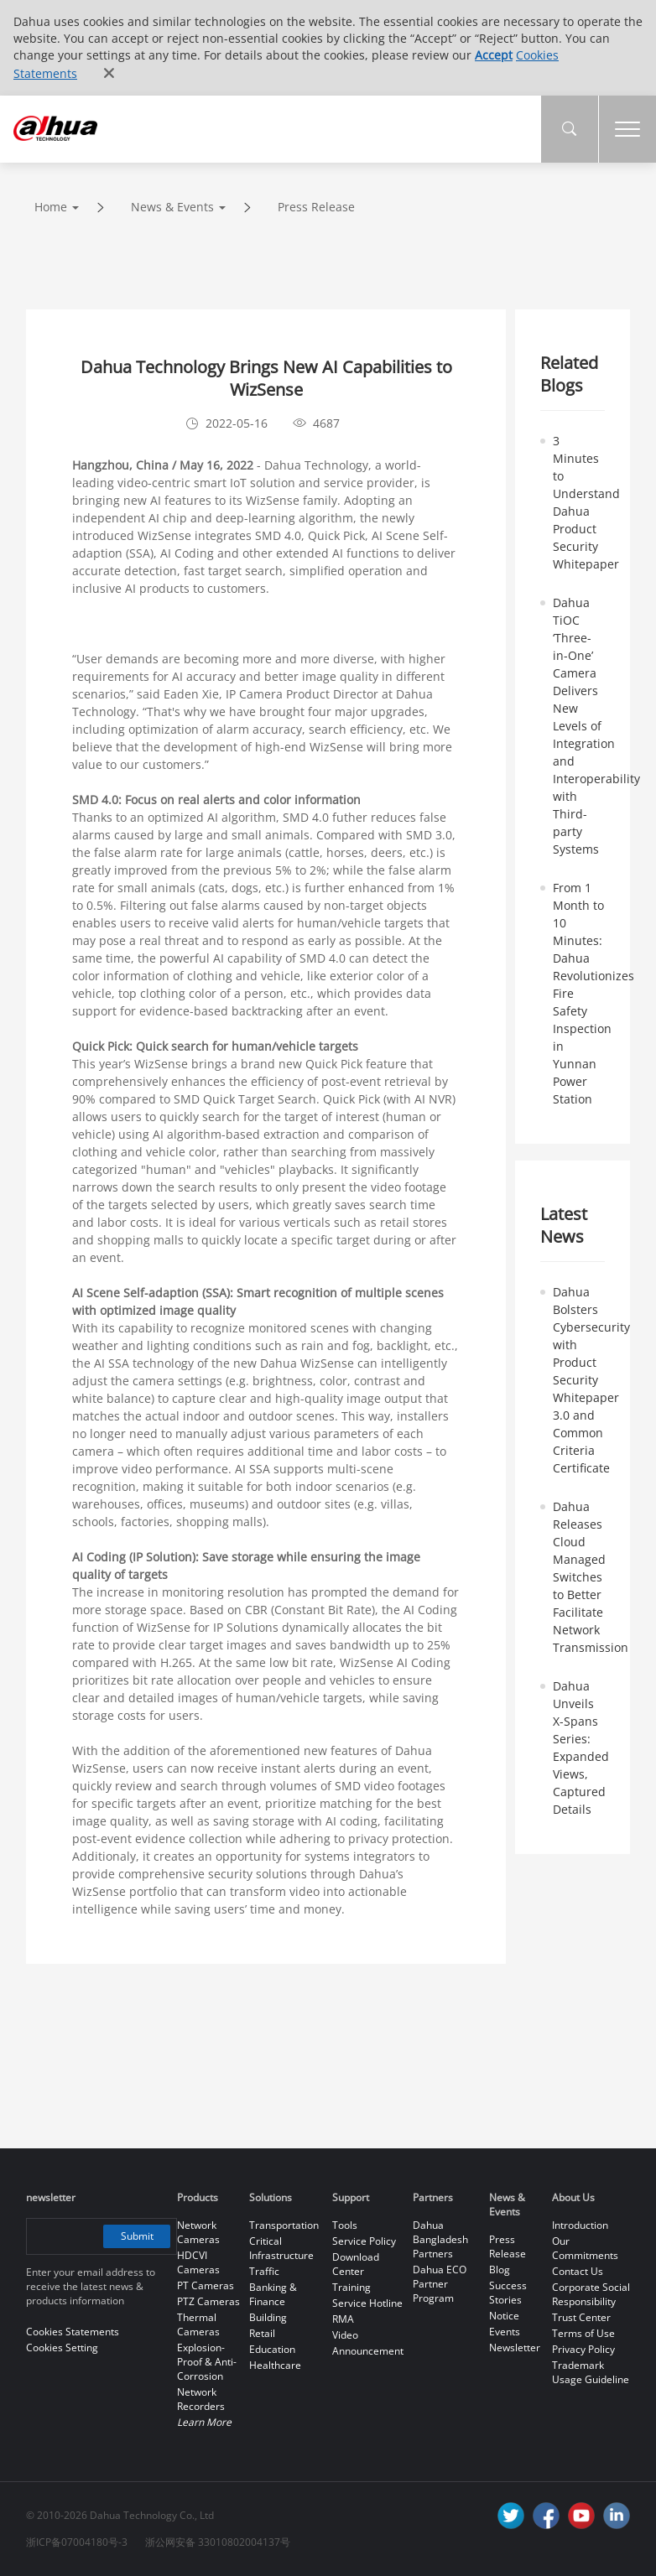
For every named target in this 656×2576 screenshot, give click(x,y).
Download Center (355, 2264)
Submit (137, 2236)
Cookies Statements (72, 2331)
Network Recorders (201, 2399)
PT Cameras (205, 2285)
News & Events (172, 207)
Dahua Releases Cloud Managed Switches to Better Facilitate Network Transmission (590, 1576)
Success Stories (508, 2292)
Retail (262, 2333)
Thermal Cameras (198, 2324)
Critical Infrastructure (281, 2248)
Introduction (580, 2225)
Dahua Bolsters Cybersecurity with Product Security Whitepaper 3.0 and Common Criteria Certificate (591, 1380)
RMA (343, 2319)
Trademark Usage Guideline (590, 2372)
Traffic (264, 2271)
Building (268, 2317)
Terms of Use (583, 2333)
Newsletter (514, 2347)
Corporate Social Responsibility (591, 2294)
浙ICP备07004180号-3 (77, 2542)
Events (504, 2331)
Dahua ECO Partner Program (439, 2283)
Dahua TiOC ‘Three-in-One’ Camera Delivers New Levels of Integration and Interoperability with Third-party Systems (596, 726)
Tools (344, 2225)
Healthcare (275, 2365)
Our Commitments (585, 2248)
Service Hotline (367, 2303)
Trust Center (581, 2317)
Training (351, 2287)
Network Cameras (198, 2232)
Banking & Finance (273, 2294)
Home (50, 207)
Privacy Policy (583, 2349)
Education (272, 2349)
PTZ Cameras (208, 2301)
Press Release (316, 207)
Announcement (367, 2351)
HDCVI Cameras (198, 2262)
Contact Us (577, 2271)
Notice (504, 2316)
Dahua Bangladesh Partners (440, 2239)
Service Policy (364, 2241)
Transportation (284, 2225)
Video (345, 2335)
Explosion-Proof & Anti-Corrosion (207, 2361)
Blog (499, 2269)
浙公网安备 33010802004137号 (217, 2542)
